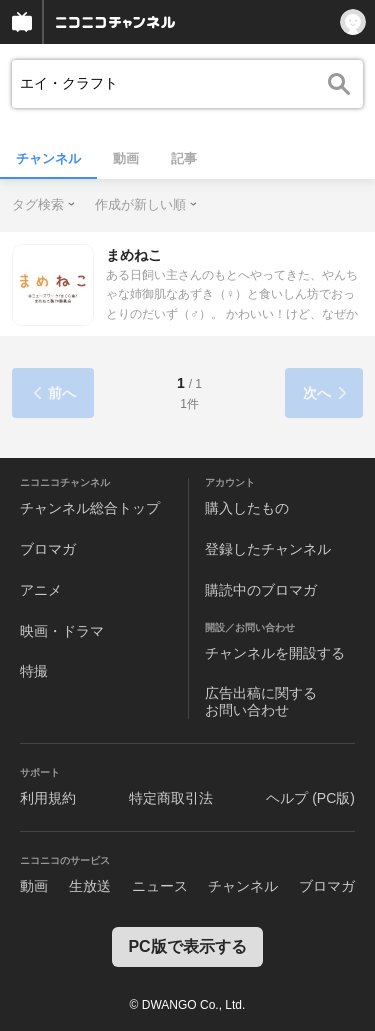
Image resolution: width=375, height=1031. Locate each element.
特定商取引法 (171, 798)
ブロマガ (48, 549)
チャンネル (48, 158)
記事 (184, 158)
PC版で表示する (187, 946)
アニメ (41, 590)
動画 (126, 158)
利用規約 (48, 798)
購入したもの (247, 508)
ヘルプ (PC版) (310, 798)
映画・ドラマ (62, 631)
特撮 (34, 671)
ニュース (160, 886)
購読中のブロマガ (261, 590)
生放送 (90, 886)
